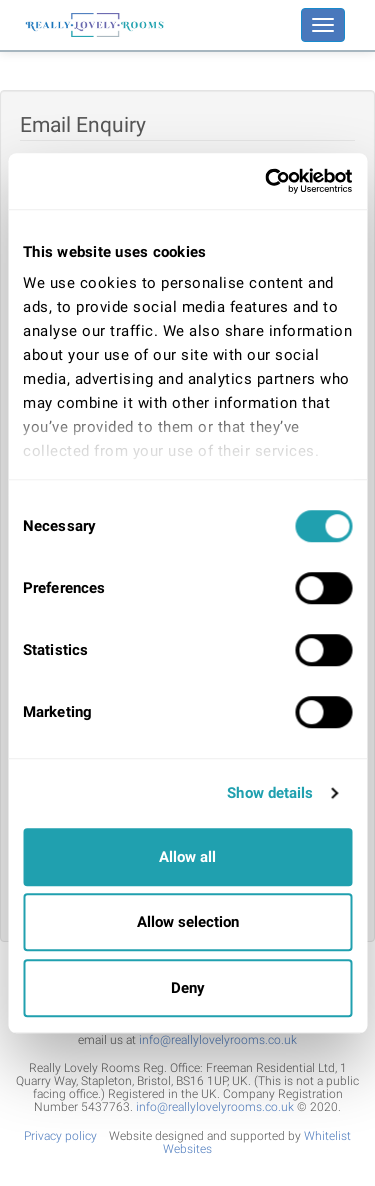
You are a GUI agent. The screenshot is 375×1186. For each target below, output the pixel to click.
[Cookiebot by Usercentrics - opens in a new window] (267, 181)
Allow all (187, 857)
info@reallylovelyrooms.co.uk (218, 1040)
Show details (270, 793)
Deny (188, 988)
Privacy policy (60, 1136)
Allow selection (188, 922)
